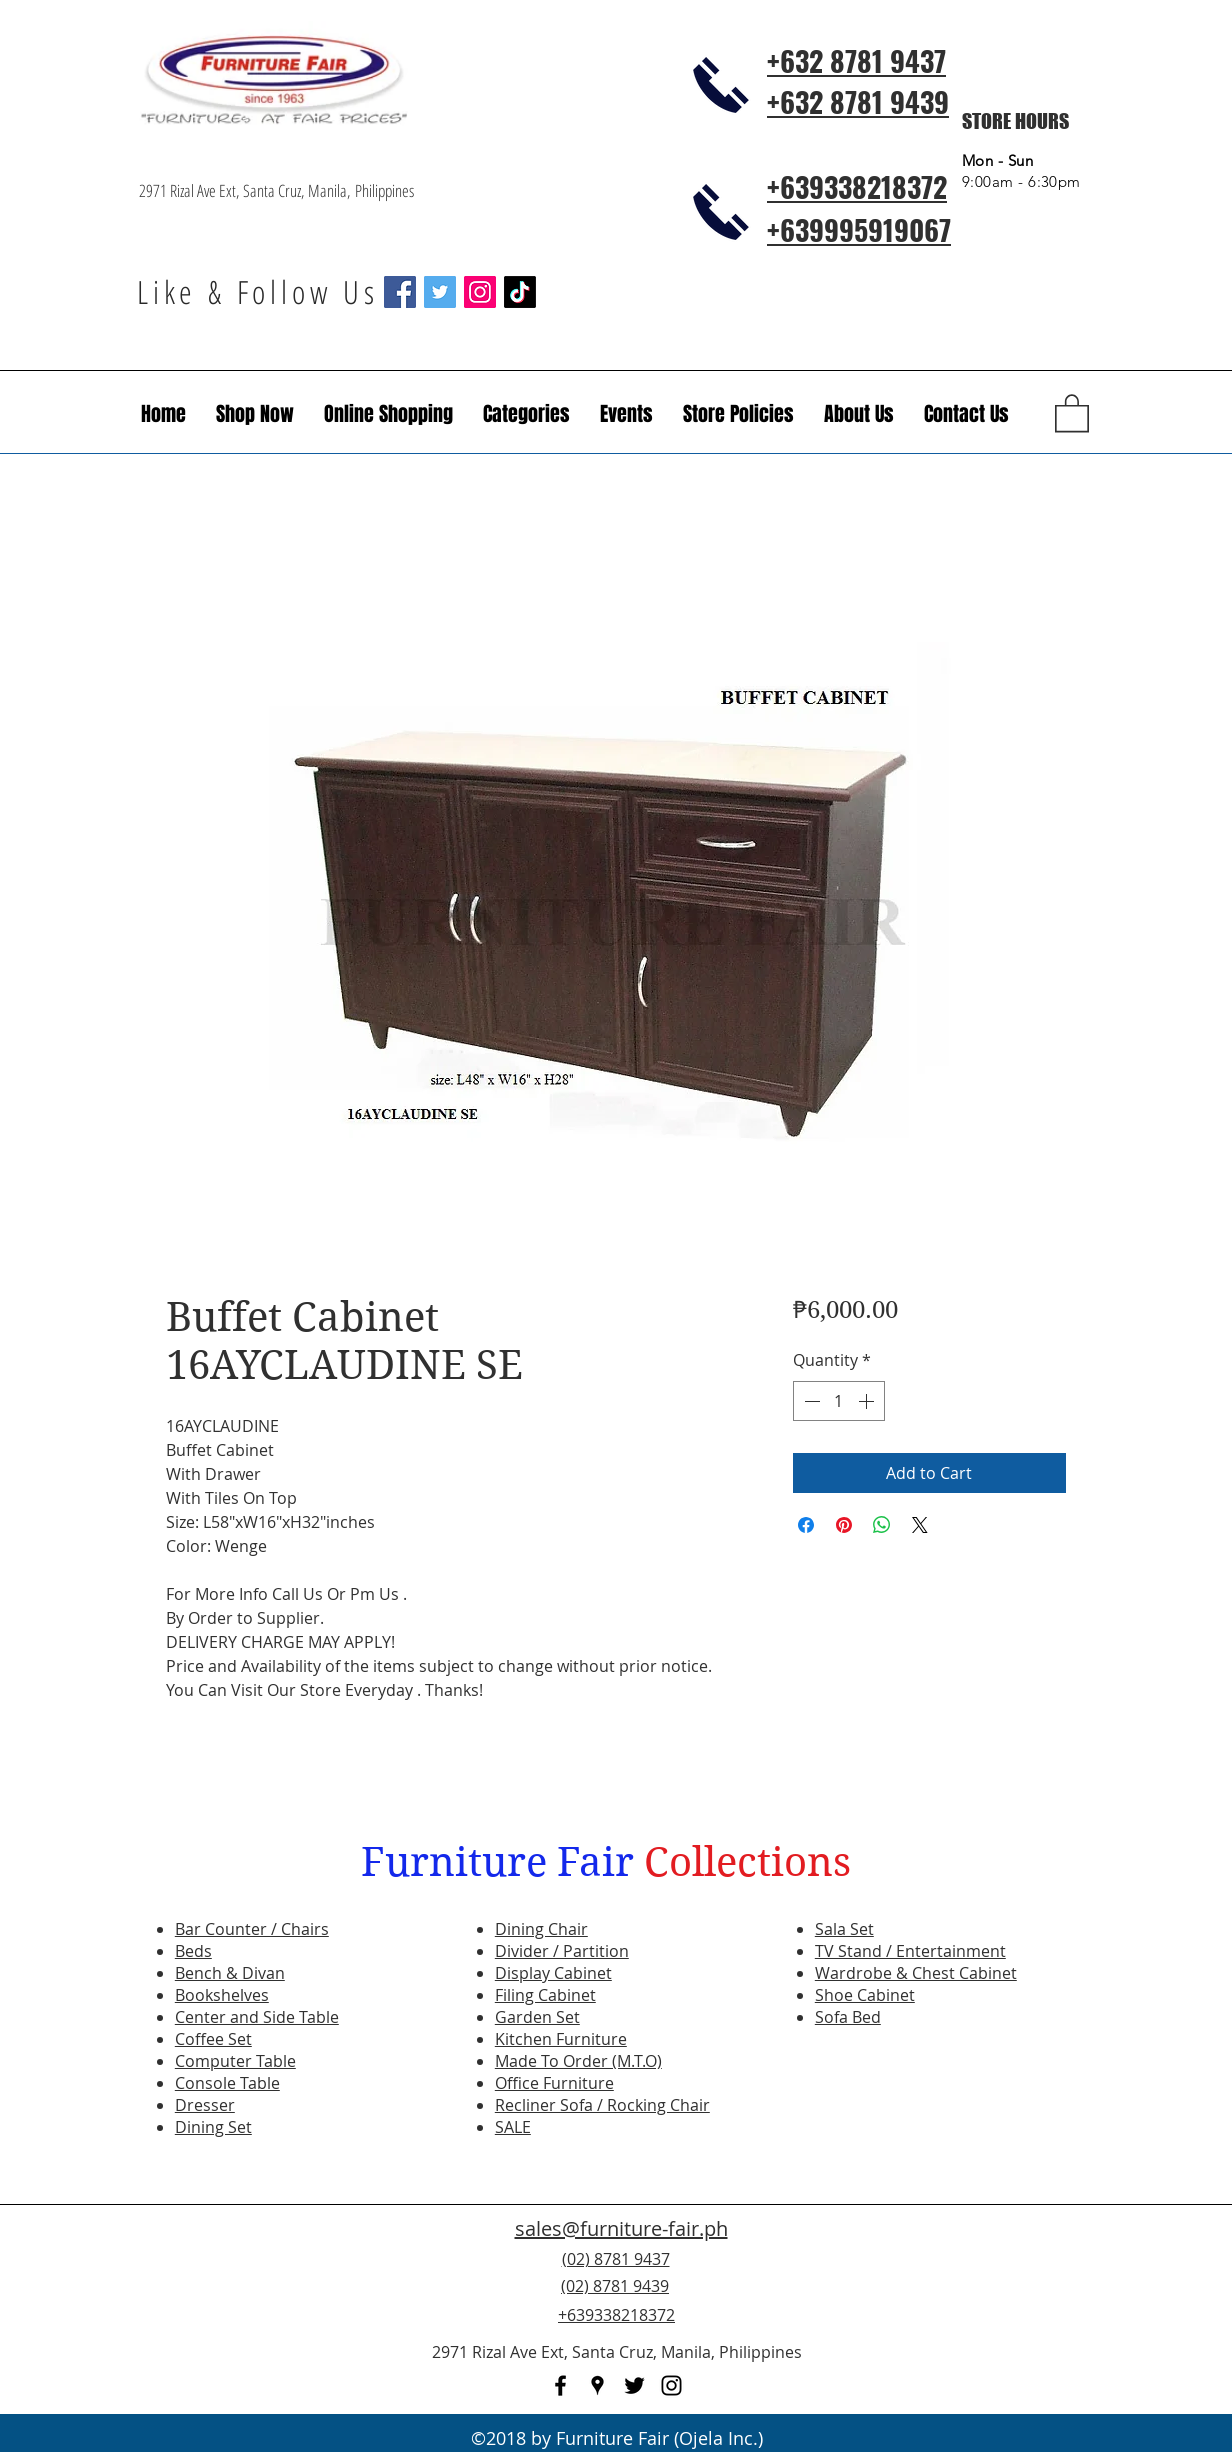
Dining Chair (541, 1929)
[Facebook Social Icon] (400, 292)
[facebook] (560, 2385)
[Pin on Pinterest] (844, 1525)
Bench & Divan (230, 1973)
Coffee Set (213, 2039)
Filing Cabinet (545, 1995)
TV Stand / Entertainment (910, 1951)
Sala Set (844, 1929)
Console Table (227, 2083)
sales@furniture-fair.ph (621, 2228)
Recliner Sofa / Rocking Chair (602, 2105)
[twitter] (634, 2385)
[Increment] (868, 1401)
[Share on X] (920, 1525)
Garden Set (537, 2017)
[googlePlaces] (597, 2385)
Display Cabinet (553, 1973)
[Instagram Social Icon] (480, 292)
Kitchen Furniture (561, 2039)
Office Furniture (554, 2083)
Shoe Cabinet (865, 1995)
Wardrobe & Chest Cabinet (916, 1973)
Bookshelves (222, 1995)
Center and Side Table (257, 2017)
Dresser (205, 2105)
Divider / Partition (562, 1951)
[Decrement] (810, 1401)
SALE (513, 2127)
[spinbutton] (839, 1401)
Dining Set (213, 2127)
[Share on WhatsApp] (882, 1525)
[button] (626, 414)
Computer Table (235, 2061)
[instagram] (671, 2385)
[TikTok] (520, 292)
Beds (193, 1951)
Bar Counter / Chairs (252, 1929)
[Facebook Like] (971, 2298)
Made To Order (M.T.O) (578, 2061)
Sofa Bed (848, 2017)
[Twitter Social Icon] (440, 292)
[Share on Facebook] (806, 1525)
